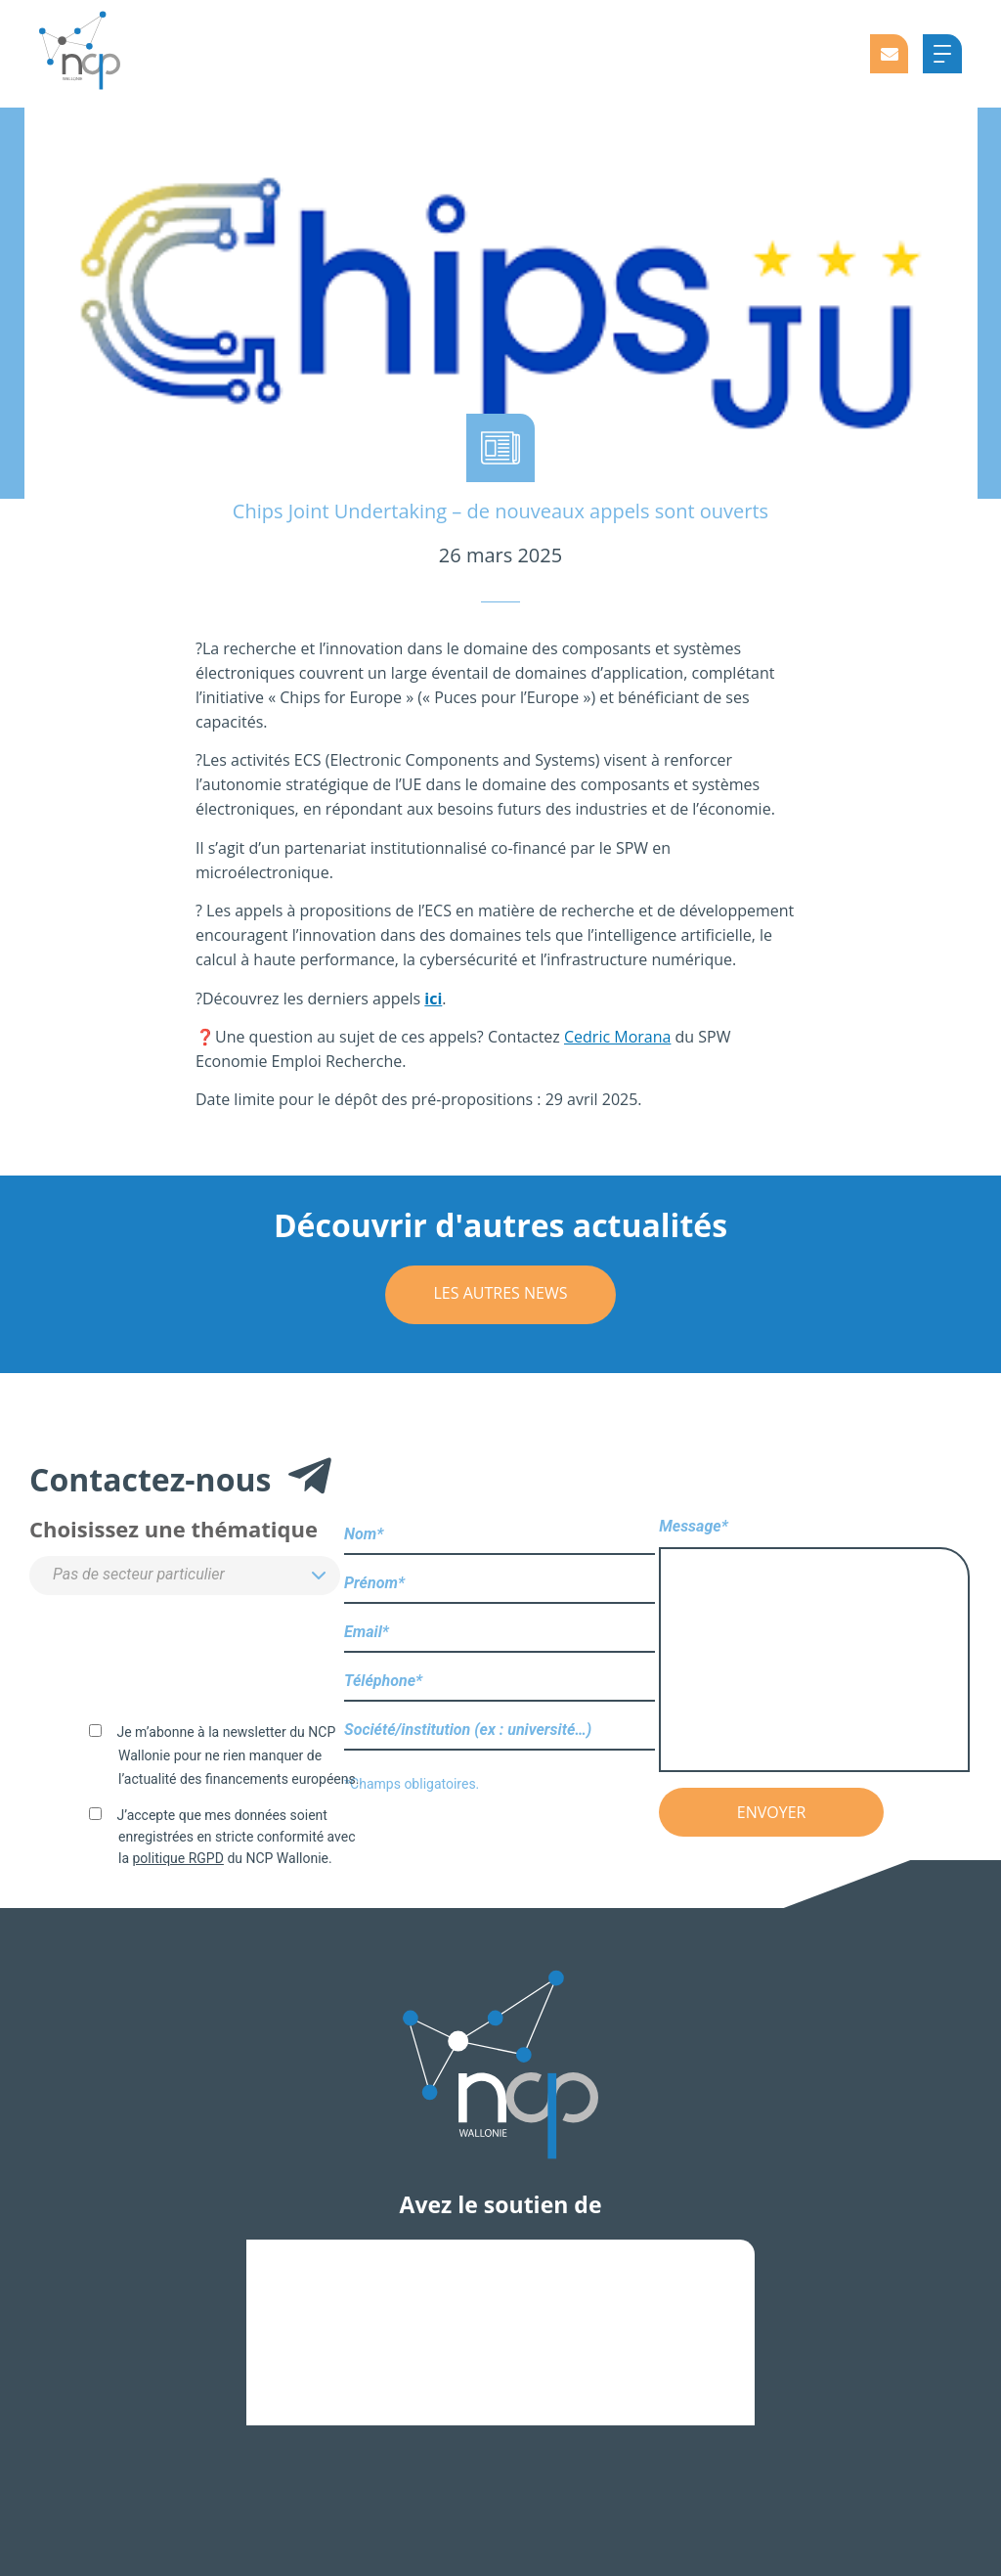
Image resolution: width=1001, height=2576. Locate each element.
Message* (814, 1646)
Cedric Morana (617, 1036)
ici (433, 998)
